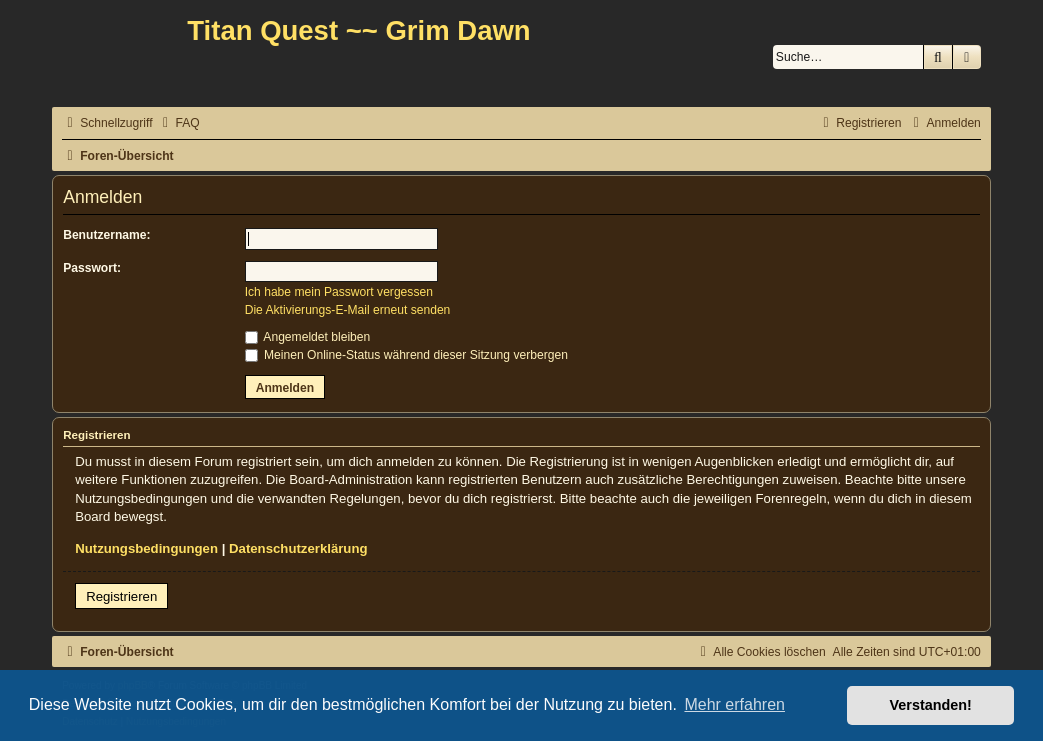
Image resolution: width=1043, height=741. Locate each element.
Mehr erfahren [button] (734, 704)
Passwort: (92, 268)
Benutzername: (106, 235)
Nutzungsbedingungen (146, 548)
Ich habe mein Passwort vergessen (339, 292)
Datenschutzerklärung (298, 548)
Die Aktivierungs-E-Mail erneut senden (348, 310)
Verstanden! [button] (931, 705)
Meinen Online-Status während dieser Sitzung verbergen (406, 355)
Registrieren (121, 596)
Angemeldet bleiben (308, 337)
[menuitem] (179, 123)
